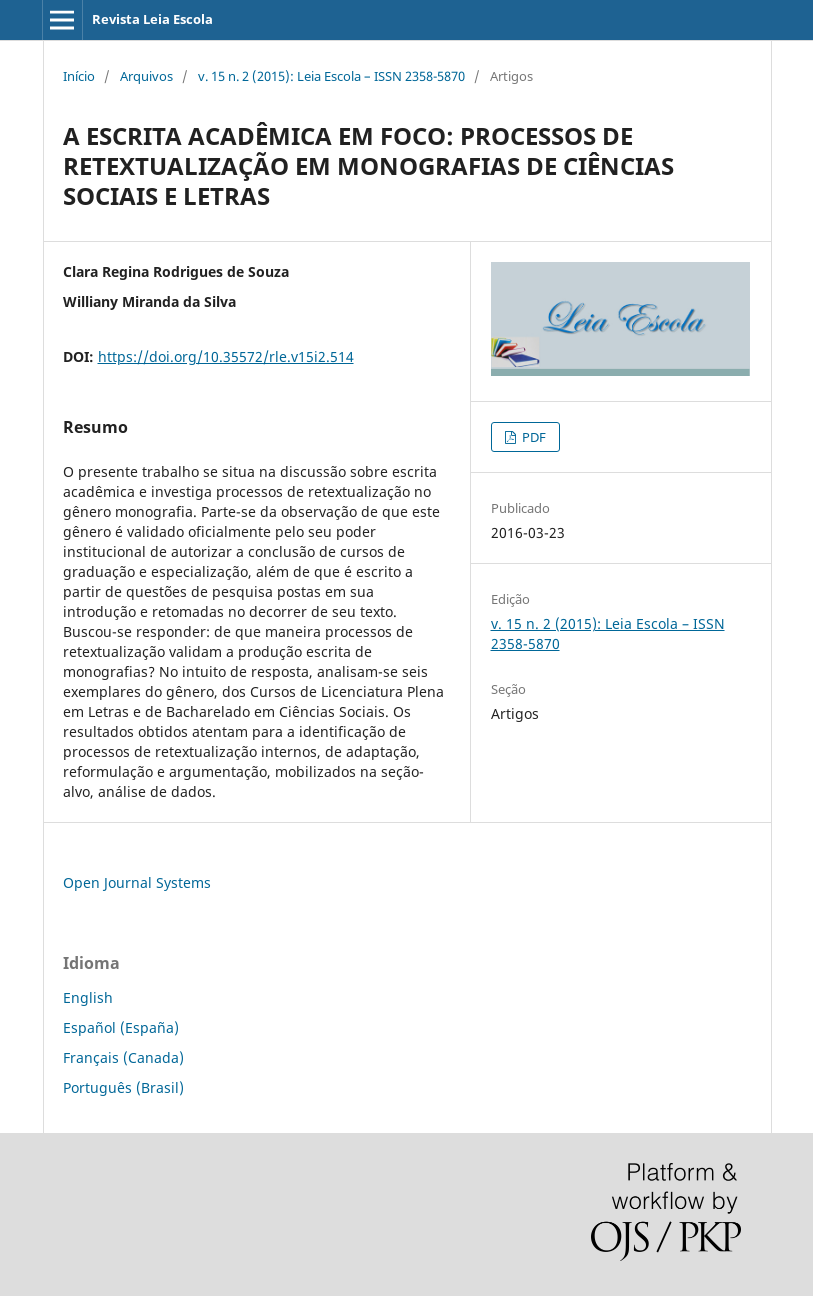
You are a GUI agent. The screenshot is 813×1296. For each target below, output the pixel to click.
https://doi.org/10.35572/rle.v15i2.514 (226, 356)
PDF (532, 437)
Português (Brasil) (123, 1087)
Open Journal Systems (137, 882)
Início (79, 76)
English (88, 997)
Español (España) (121, 1027)
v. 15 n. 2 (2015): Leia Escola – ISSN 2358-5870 (331, 76)
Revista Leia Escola (152, 19)
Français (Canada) (123, 1057)
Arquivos (146, 76)
